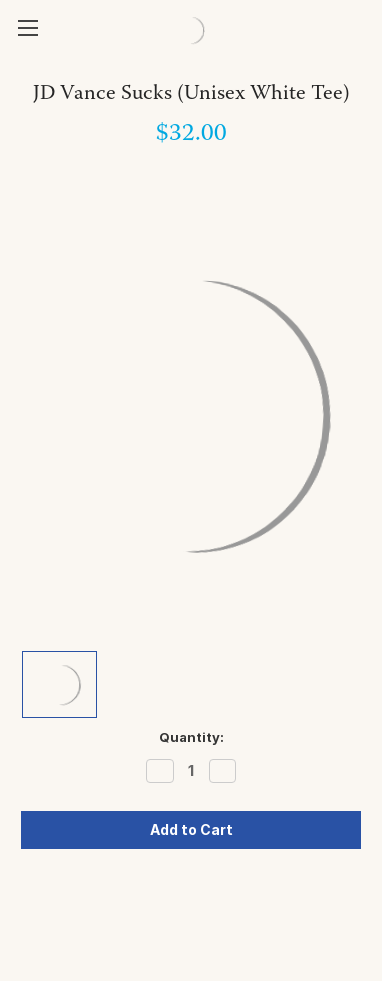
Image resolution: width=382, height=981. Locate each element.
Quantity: (191, 737)
